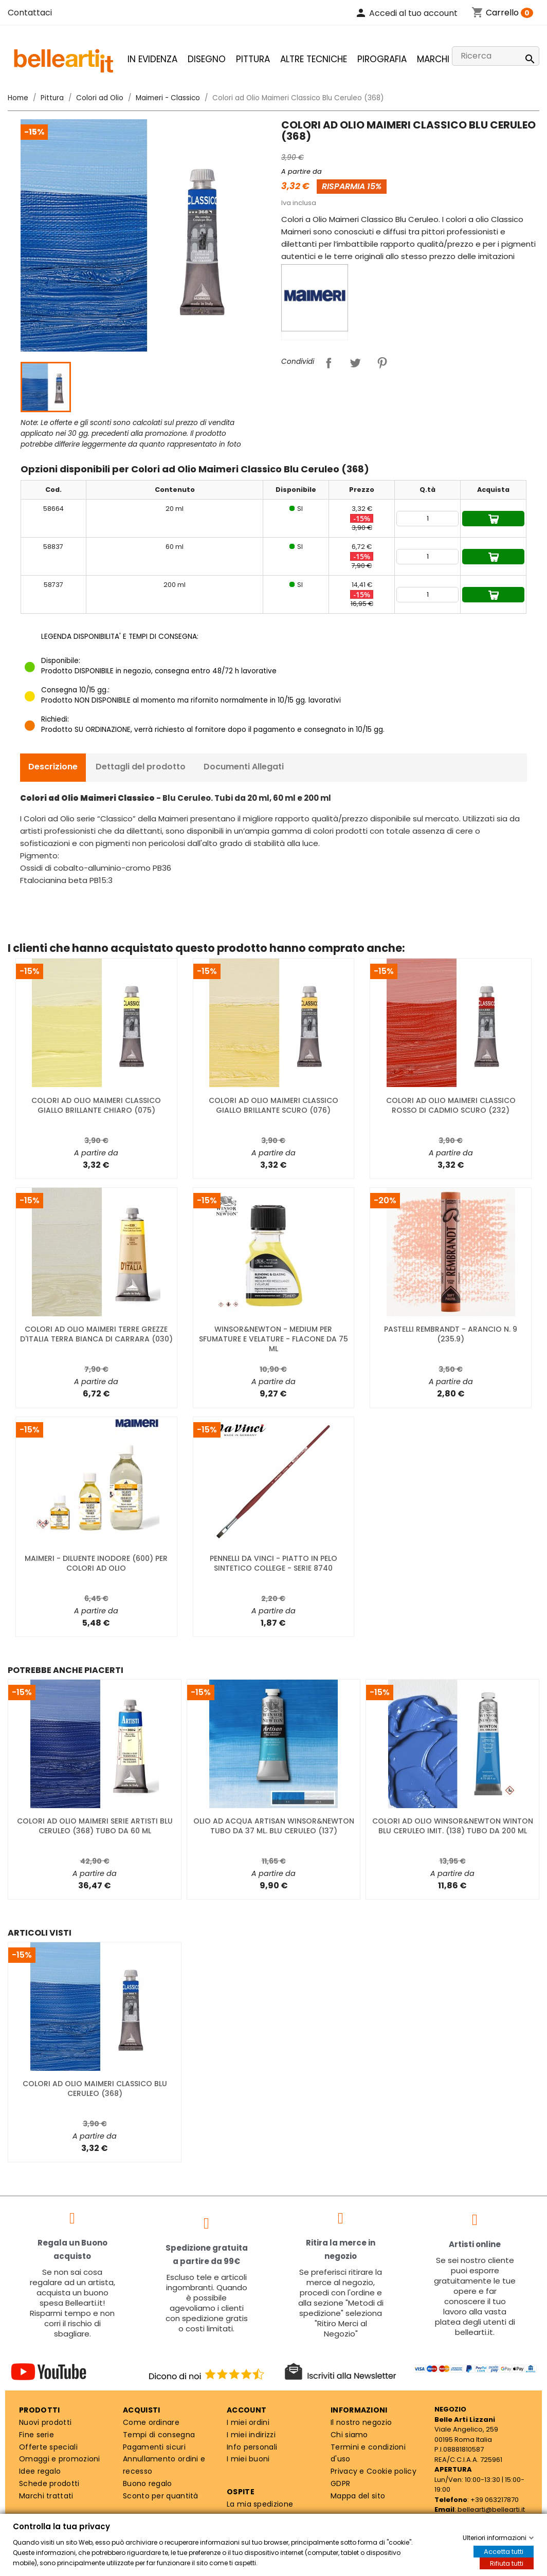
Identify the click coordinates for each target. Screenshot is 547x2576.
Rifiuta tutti (506, 2563)
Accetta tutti (503, 2551)
